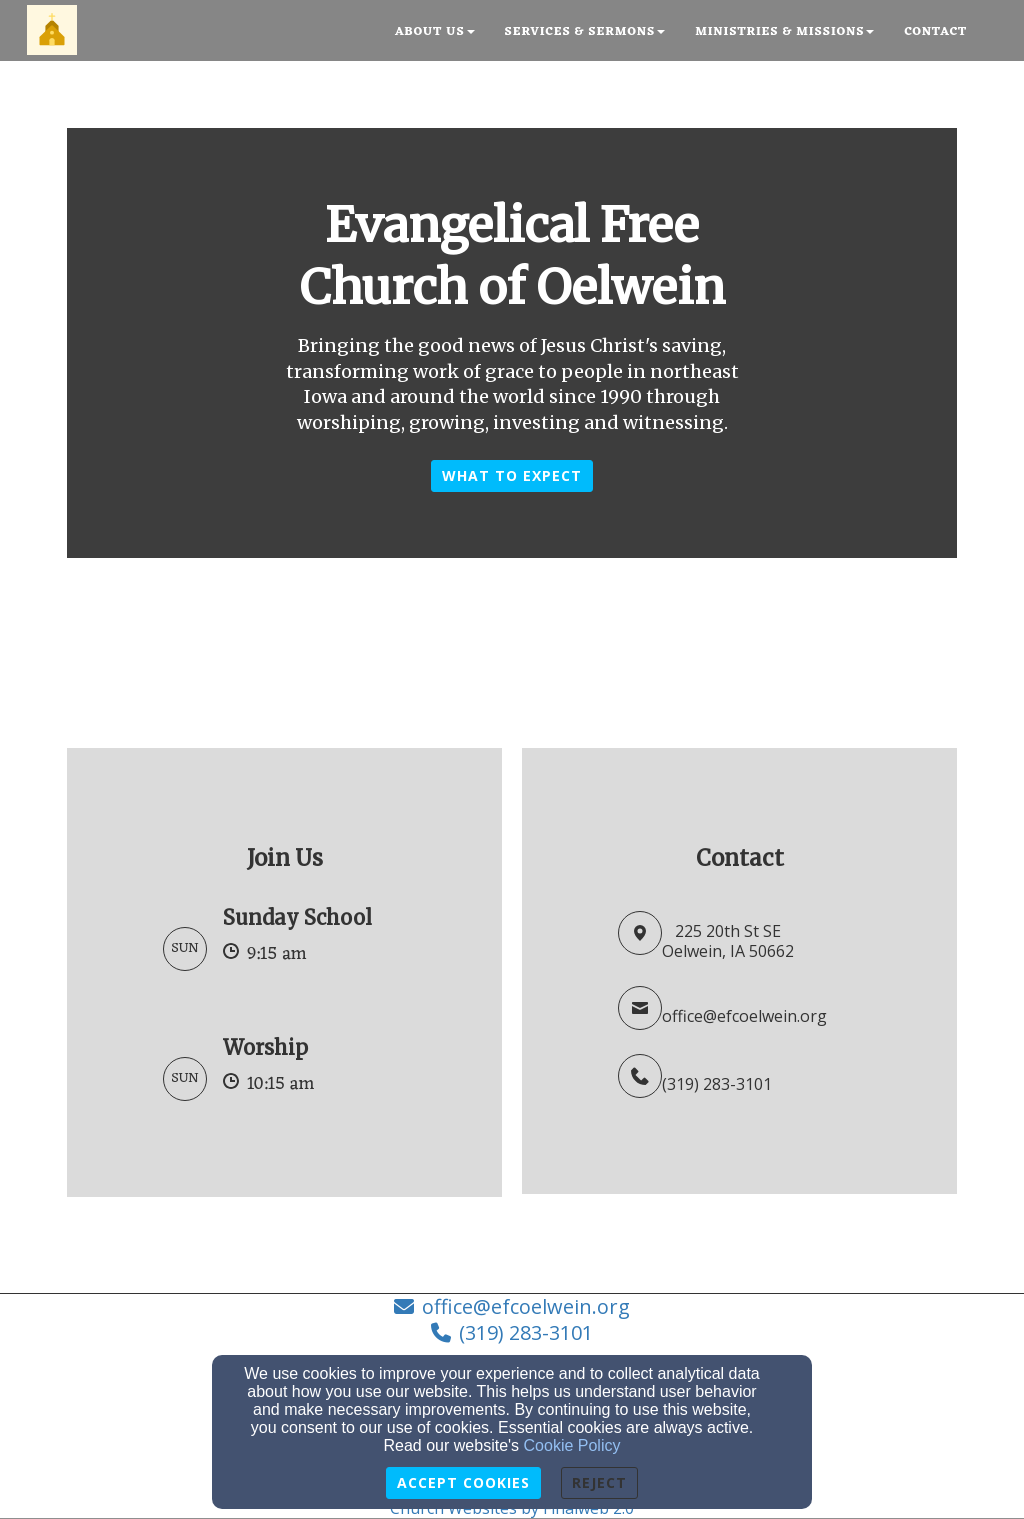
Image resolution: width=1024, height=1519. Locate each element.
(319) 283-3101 (717, 1084)
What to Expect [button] (512, 475)
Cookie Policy (572, 1445)
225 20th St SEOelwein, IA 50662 (728, 941)
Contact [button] (935, 32)
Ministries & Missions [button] (784, 32)
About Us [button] (435, 32)
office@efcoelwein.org (744, 1016)
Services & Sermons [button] (585, 32)
